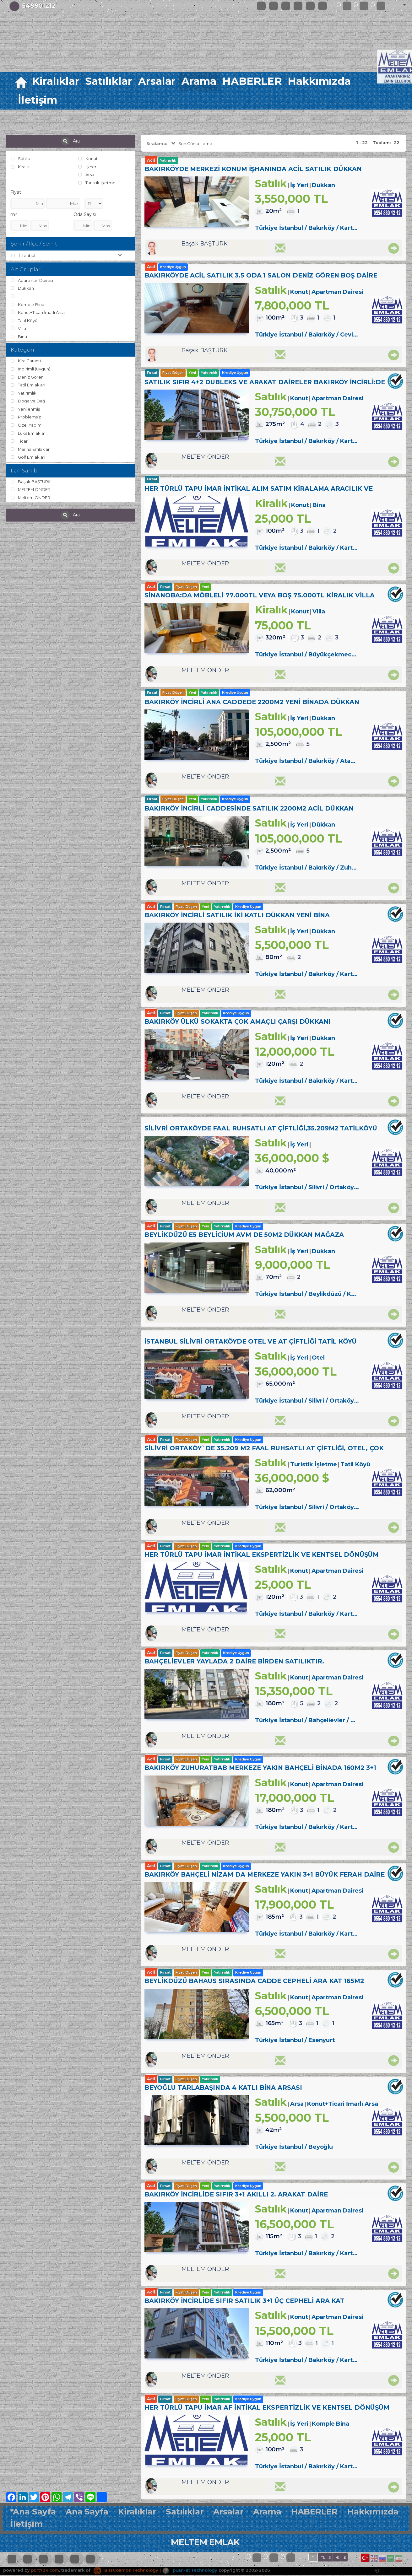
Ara (70, 141)
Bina (19, 336)
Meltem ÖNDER (30, 497)
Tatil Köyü (24, 320)
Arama (199, 81)
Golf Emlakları (28, 457)
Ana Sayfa (87, 2513)
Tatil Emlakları (28, 384)
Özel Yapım (26, 425)
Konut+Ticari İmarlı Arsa (38, 312)
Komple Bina (27, 304)
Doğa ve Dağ (28, 400)
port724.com (45, 2571)
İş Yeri (87, 166)
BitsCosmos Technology (126, 2571)
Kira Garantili (26, 361)
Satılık (20, 158)
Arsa (86, 174)
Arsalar (157, 81)
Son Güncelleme (191, 143)
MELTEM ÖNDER (31, 489)
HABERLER (252, 81)
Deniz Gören (27, 377)
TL (323, 2559)
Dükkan (22, 288)
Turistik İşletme (97, 182)
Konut (88, 158)
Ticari (20, 441)
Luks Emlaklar (28, 433)
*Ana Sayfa (33, 2513)
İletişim (37, 100)
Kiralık (20, 166)
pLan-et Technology (189, 2571)
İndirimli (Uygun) (30, 368)
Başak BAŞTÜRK (31, 481)
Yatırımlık (23, 393)
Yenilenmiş (25, 409)
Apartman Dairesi (32, 280)
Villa (18, 328)
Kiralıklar (56, 81)
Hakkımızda (319, 81)
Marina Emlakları (31, 449)
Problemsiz (26, 417)
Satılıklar (108, 81)
